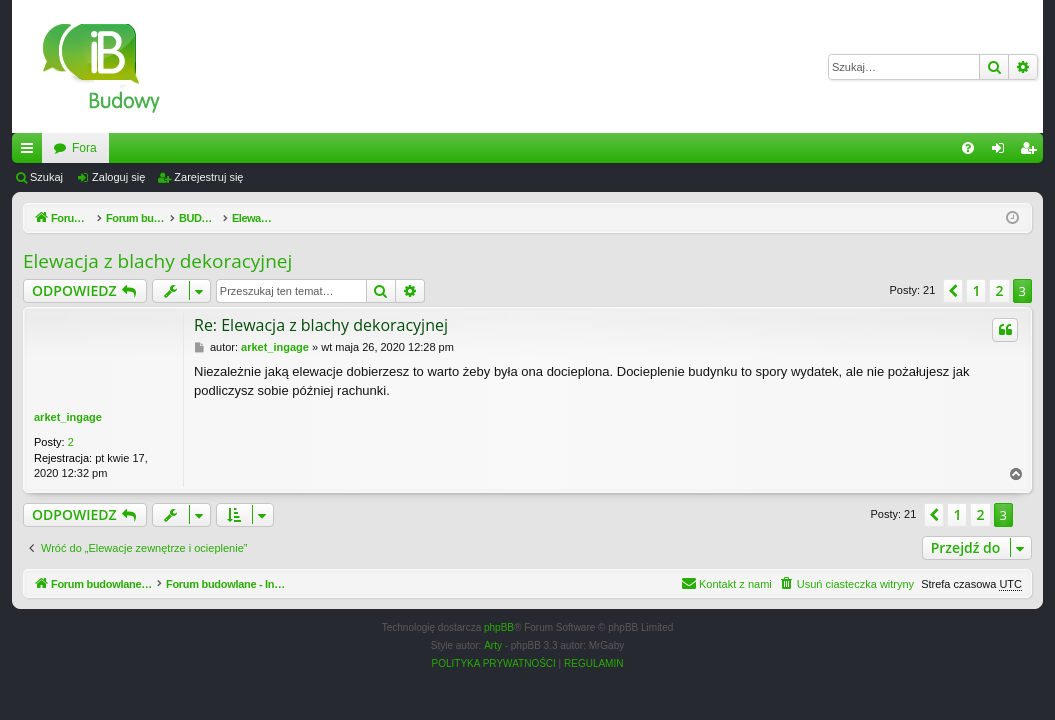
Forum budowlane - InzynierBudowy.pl (155, 148)
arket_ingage (68, 417)
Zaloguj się (118, 177)
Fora (311, 148)
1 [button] (976, 290)
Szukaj (46, 177)
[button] (953, 291)
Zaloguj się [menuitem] (1002, 152)
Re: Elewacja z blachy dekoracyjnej (321, 325)
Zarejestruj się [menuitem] (1032, 152)
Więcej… (31, 152)
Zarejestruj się (208, 177)
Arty (493, 645)
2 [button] (999, 290)
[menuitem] (968, 148)
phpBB (499, 627)
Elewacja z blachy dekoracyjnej (157, 261)
